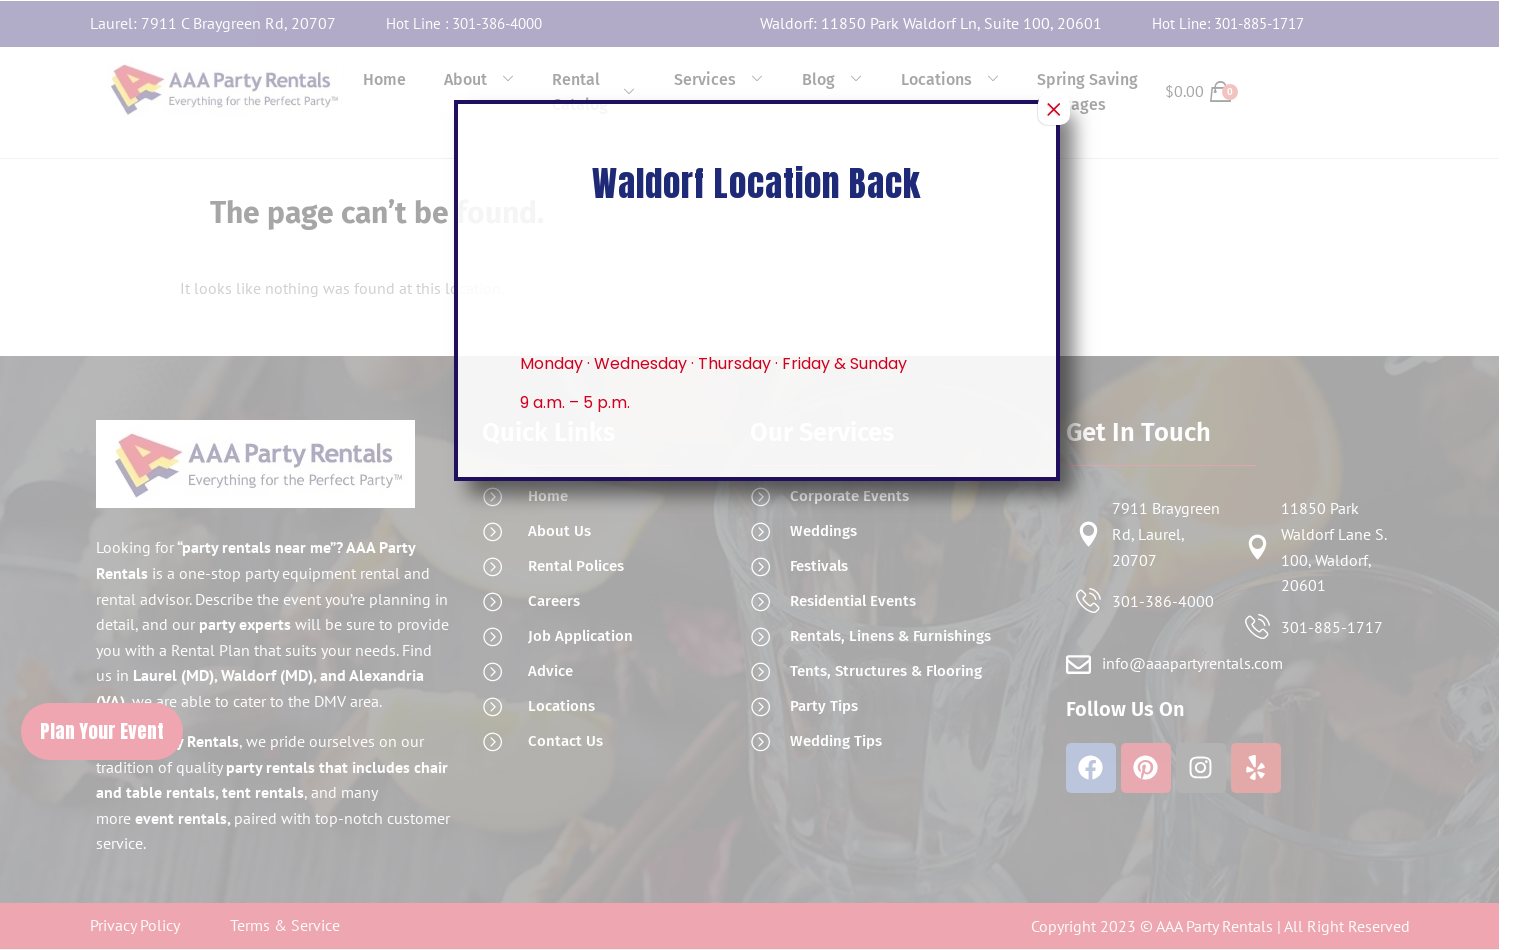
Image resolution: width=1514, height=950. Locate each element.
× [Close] (1054, 109)
